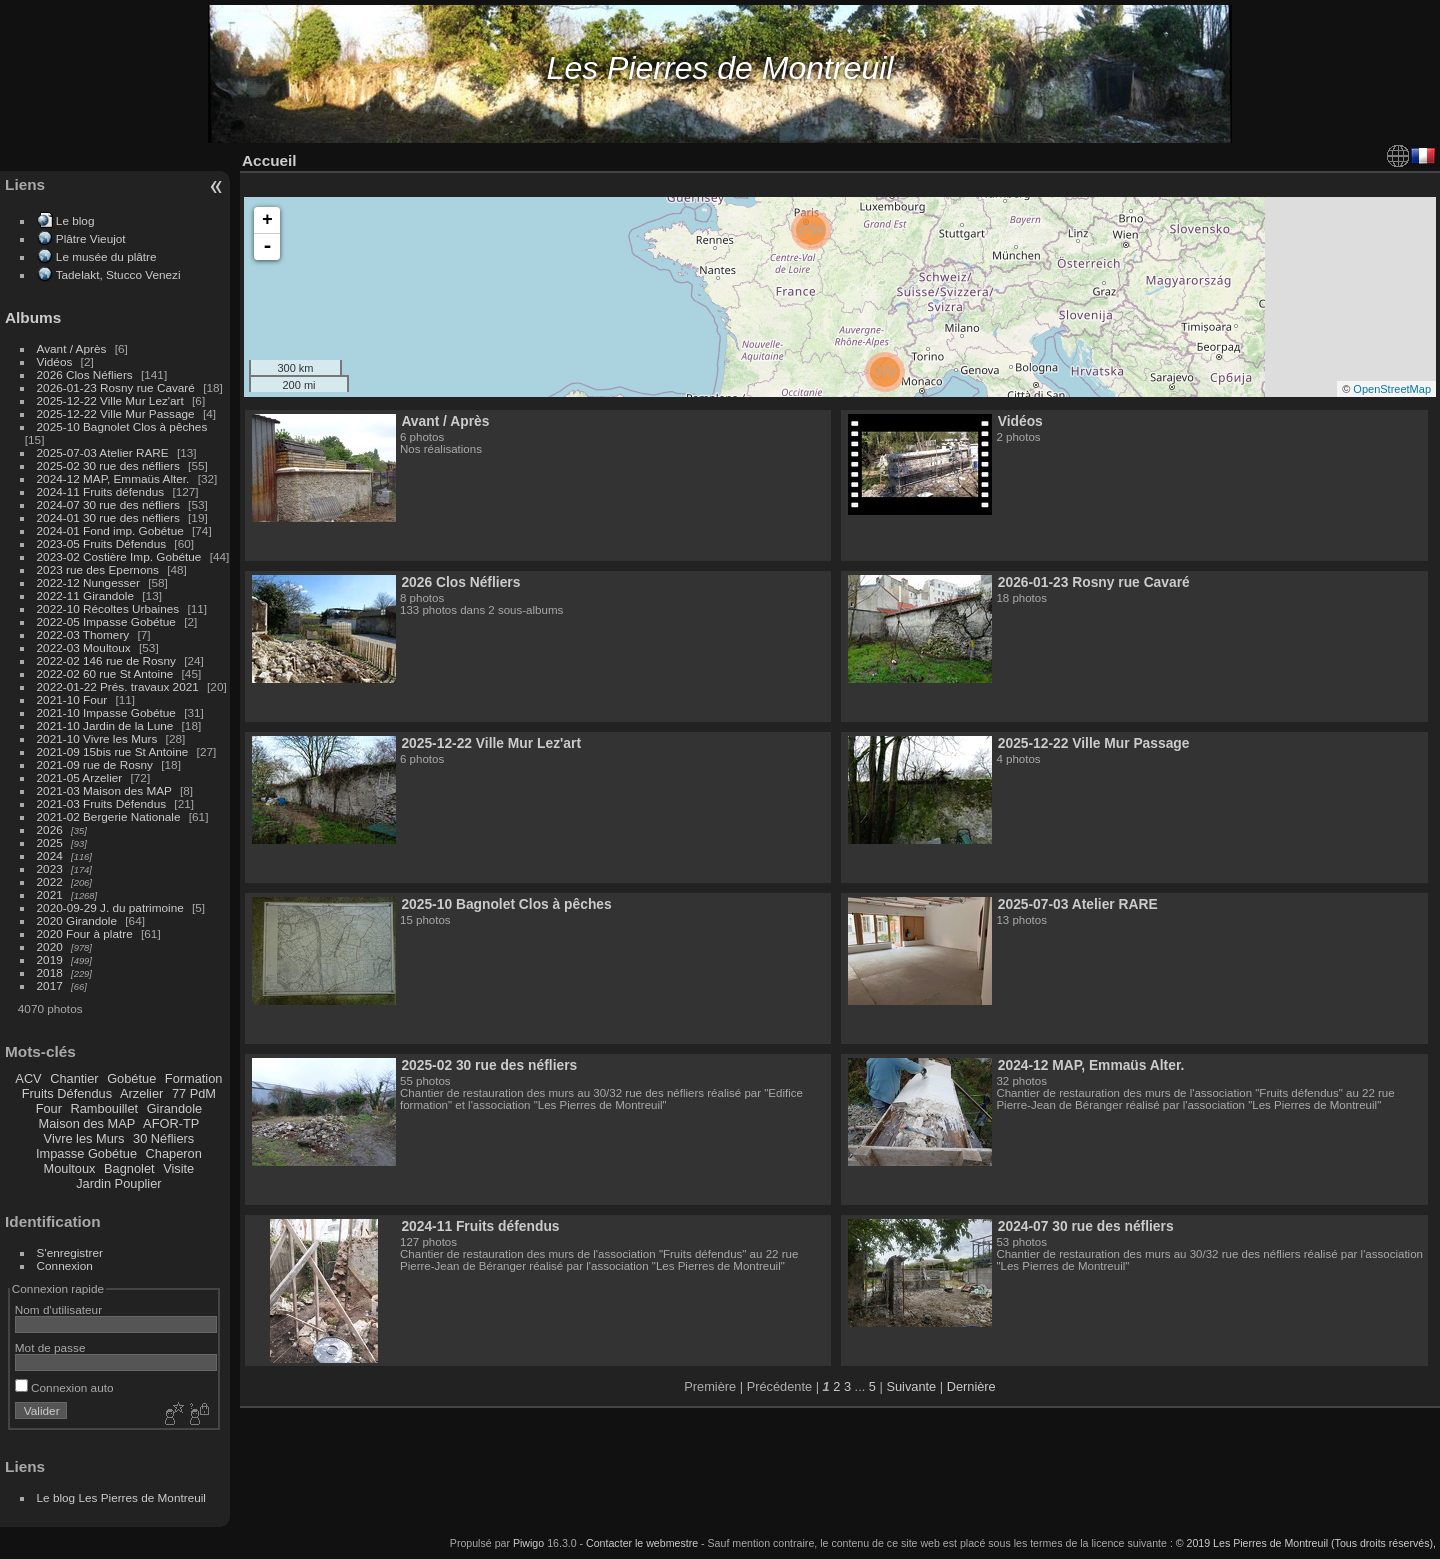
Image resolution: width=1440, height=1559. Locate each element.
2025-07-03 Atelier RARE (103, 452)
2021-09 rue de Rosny (95, 764)
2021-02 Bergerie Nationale (109, 816)
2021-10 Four (72, 699)
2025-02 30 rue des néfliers (108, 465)
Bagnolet (129, 1168)
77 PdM (194, 1093)
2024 (50, 855)
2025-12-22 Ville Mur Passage (116, 413)
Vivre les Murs (84, 1138)
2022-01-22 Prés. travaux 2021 (118, 686)
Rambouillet (105, 1108)
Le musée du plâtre (106, 256)
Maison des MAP (87, 1123)
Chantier (74, 1078)
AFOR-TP (171, 1123)
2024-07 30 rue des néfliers (108, 504)
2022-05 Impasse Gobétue (106, 621)
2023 (50, 868)
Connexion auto (64, 1387)
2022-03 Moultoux (84, 647)
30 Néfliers (163, 1138)
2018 (50, 972)
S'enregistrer (70, 1252)
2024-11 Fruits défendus (101, 491)
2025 (50, 842)
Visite (178, 1168)
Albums (33, 317)
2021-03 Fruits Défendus (102, 803)
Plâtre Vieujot (91, 238)
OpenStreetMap (1392, 389)
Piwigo (528, 1543)
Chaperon (174, 1153)
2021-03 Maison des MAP (104, 790)
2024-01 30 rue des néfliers (110, 517)
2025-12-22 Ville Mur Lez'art (110, 400)
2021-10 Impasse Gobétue (106, 712)
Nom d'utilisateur (58, 1309)
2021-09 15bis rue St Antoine (113, 751)
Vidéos (55, 361)
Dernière (971, 1386)
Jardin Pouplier (118, 1183)
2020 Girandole (77, 920)
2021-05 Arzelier (80, 777)
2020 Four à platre (85, 933)
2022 (50, 881)
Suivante (911, 1386)
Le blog (75, 220)
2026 (50, 829)
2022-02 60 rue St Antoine (105, 673)
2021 (50, 894)
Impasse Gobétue (86, 1153)
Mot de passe (50, 1347)
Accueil (269, 160)
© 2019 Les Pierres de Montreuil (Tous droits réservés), (1306, 1543)
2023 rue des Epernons (98, 569)
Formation (194, 1078)
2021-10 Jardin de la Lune (105, 725)
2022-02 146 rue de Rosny (106, 660)
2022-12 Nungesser (88, 582)
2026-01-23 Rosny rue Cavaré (116, 387)
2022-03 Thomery (83, 634)
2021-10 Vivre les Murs (97, 738)
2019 (50, 959)
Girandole (175, 1108)
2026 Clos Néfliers (85, 374)
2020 (50, 946)
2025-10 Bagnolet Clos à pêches (122, 426)
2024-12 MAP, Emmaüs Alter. (113, 478)
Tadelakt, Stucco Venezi (118, 274)
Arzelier (141, 1093)
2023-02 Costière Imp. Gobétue (119, 556)
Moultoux (70, 1168)
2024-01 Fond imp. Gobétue (110, 530)
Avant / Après (72, 348)
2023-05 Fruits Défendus (102, 543)
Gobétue (131, 1078)
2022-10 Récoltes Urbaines (108, 608)
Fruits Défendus (67, 1093)
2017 (50, 985)
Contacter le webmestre (642, 1543)
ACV (28, 1078)
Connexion (65, 1265)
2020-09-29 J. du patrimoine (110, 907)
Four (49, 1108)
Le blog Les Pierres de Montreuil (121, 1497)
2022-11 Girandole (85, 595)
